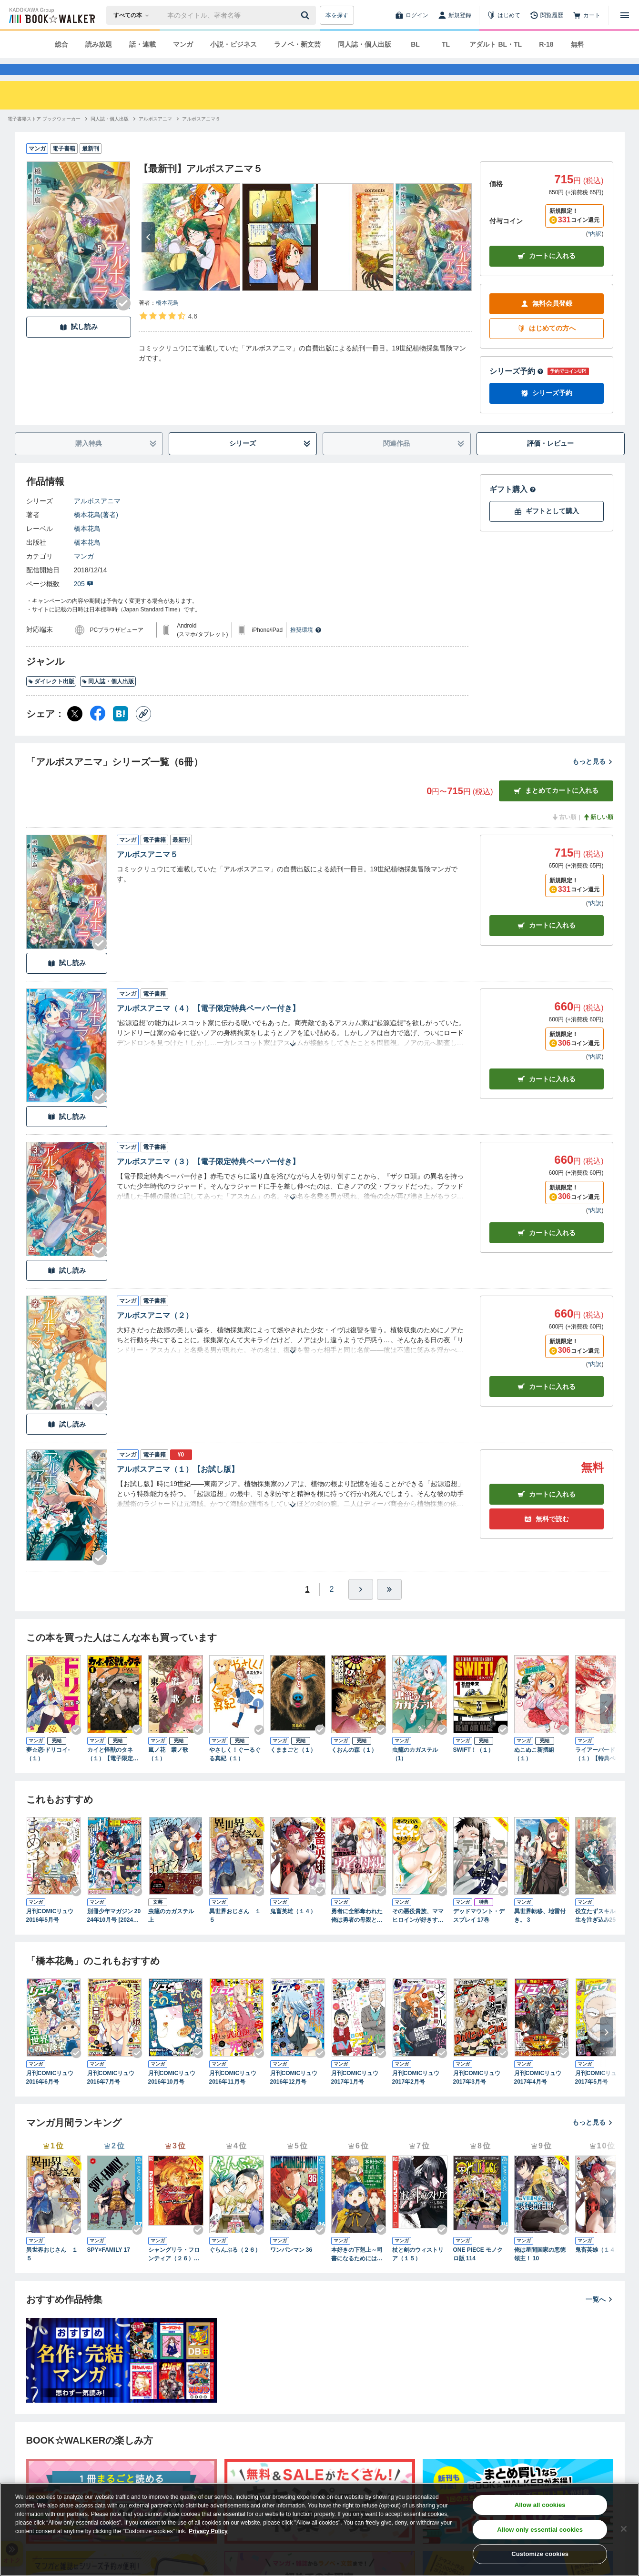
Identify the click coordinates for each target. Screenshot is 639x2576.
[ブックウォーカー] (51, 15)
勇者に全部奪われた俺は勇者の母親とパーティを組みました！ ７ (357, 1933)
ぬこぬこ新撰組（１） (534, 1771)
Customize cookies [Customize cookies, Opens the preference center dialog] (539, 2553)
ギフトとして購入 (546, 528)
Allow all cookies (540, 2504)
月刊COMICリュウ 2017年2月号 (419, 2094)
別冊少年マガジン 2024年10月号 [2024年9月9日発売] (114, 1933)
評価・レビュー (550, 460)
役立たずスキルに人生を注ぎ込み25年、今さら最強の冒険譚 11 (601, 1933)
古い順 (563, 834)
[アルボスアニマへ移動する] (155, 136)
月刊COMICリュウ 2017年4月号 (541, 2094)
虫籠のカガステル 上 (174, 1932)
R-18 (546, 44)
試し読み (79, 344)
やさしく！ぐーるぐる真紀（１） (235, 1771)
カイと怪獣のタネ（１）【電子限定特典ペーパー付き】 (113, 1772)
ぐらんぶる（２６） (235, 2267)
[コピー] (143, 730)
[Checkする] (123, 320)
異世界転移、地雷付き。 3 (540, 1932)
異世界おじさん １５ (235, 1932)
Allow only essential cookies (540, 2529)
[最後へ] (389, 1606)
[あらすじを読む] (292, 1050)
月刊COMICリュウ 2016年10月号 (175, 2094)
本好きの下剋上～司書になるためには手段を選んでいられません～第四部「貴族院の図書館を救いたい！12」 (357, 2272)
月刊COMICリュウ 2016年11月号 (236, 2094)
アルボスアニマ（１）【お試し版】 (178, 1486)
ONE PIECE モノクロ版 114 (478, 2271)
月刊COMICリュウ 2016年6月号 (53, 2094)
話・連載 (142, 44)
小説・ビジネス (233, 44)
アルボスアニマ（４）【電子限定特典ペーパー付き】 (208, 1025)
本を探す (336, 15)
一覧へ (599, 2316)
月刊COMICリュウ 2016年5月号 (53, 1932)
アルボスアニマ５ (147, 872)
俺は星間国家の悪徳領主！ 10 (540, 2271)
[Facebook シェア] (97, 730)
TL (446, 44)
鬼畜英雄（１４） (293, 1928)
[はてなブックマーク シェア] (120, 730)
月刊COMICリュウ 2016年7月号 (114, 2094)
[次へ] (148, 254)
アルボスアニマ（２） (155, 1332)
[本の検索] (134, 15)
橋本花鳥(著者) (96, 532)
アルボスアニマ (97, 518)
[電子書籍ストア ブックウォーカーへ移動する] (44, 136)
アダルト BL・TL (495, 44)
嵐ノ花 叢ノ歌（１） (168, 1771)
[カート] (586, 15)
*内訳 (595, 251)
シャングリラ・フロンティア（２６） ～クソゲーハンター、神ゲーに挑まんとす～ (174, 2272)
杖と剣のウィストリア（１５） (418, 2271)
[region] (319, 2529)
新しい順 (598, 834)
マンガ (183, 44)
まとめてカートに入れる (556, 808)
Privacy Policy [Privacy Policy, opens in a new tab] (208, 2531)
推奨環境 (306, 647)
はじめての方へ (546, 345)
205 (83, 601)
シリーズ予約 (516, 388)
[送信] (306, 15)
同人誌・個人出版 (364, 44)
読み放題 (98, 44)
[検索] (306, 15)
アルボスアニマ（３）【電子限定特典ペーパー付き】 (208, 1179)
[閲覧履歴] (546, 15)
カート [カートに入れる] (546, 943)
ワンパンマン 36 (291, 2267)
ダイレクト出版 (51, 698)
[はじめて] (503, 15)
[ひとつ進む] (360, 1606)
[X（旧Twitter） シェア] (74, 730)
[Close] (623, 2528)
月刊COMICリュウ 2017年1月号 (358, 2094)
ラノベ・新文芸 (297, 44)
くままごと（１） (293, 1767)
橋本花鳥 (167, 320)
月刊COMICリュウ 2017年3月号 (480, 2094)
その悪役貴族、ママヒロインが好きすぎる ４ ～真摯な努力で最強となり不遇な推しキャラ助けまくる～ (418, 1933)
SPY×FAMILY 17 (108, 2267)
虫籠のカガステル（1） (415, 1771)
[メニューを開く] (624, 15)
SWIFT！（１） (473, 1767)
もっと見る (592, 778)
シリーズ (270, 461)
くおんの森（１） (354, 1767)
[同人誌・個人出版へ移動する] (110, 136)
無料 (577, 44)
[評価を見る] (168, 333)
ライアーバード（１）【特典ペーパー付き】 (601, 1772)
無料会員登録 (546, 321)
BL (415, 44)
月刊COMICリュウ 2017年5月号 (602, 2094)
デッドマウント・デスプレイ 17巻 (479, 1932)
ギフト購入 (512, 506)
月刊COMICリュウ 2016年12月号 (297, 2094)
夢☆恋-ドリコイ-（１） (48, 1771)
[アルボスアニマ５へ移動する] (201, 136)
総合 (61, 44)
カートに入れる (546, 273)
